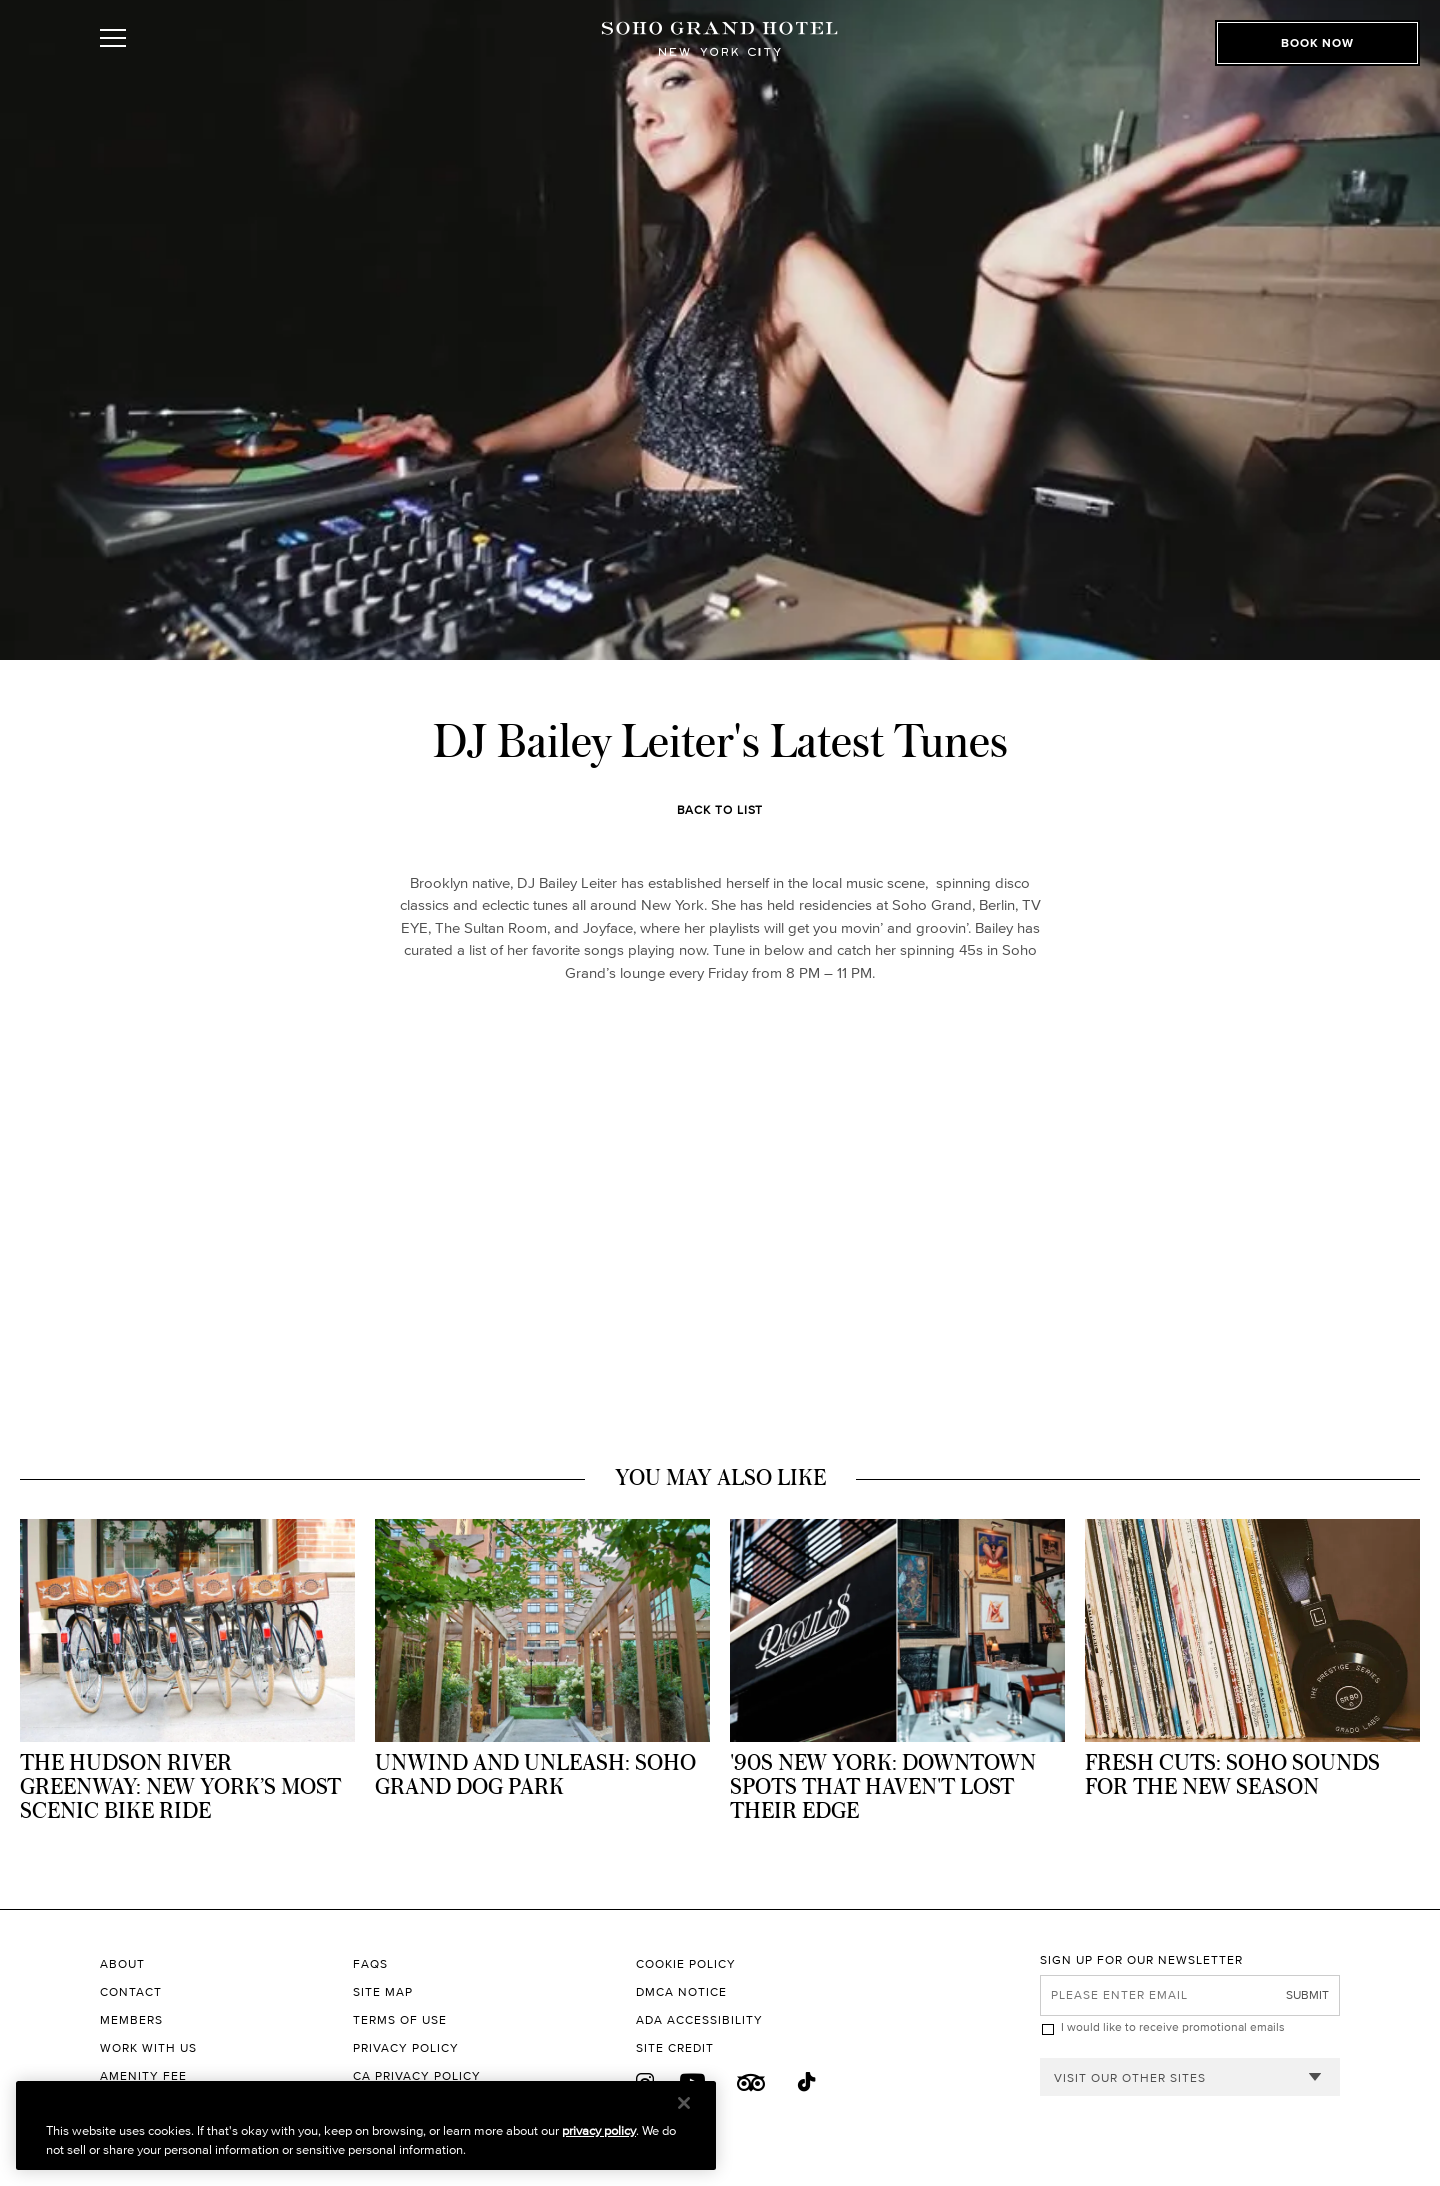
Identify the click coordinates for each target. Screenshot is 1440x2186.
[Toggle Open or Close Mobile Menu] (202, 63)
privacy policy (599, 2130)
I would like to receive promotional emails (1173, 2026)
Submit (1307, 1994)
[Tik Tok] (808, 2082)
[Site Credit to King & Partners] (838, 2048)
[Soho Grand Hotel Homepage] (720, 62)
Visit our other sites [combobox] (1130, 2077)
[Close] (684, 2103)
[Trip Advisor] (751, 2083)
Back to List (720, 809)
